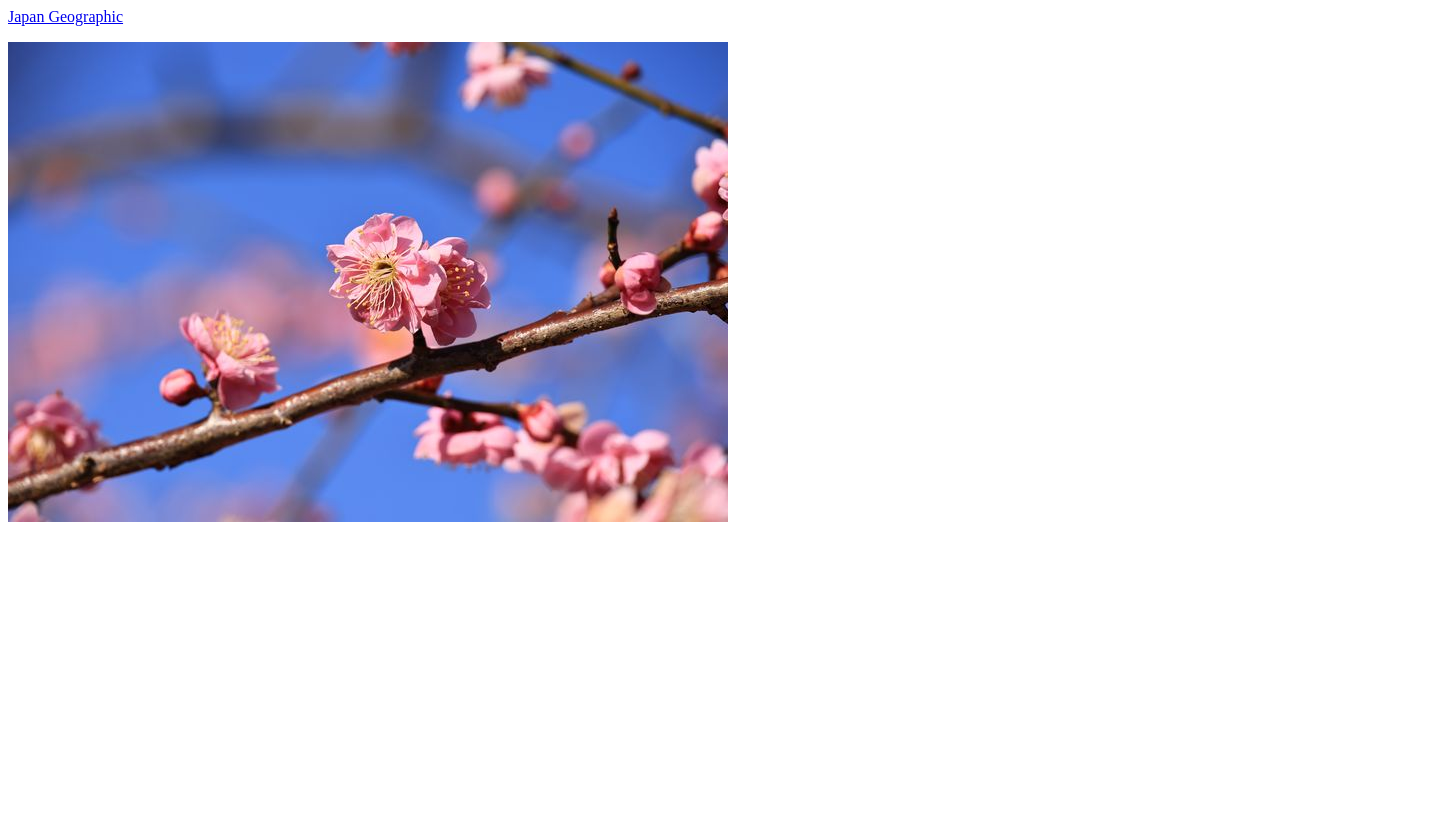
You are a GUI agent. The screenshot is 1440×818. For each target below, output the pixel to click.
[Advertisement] (608, 662)
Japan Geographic (65, 16)
